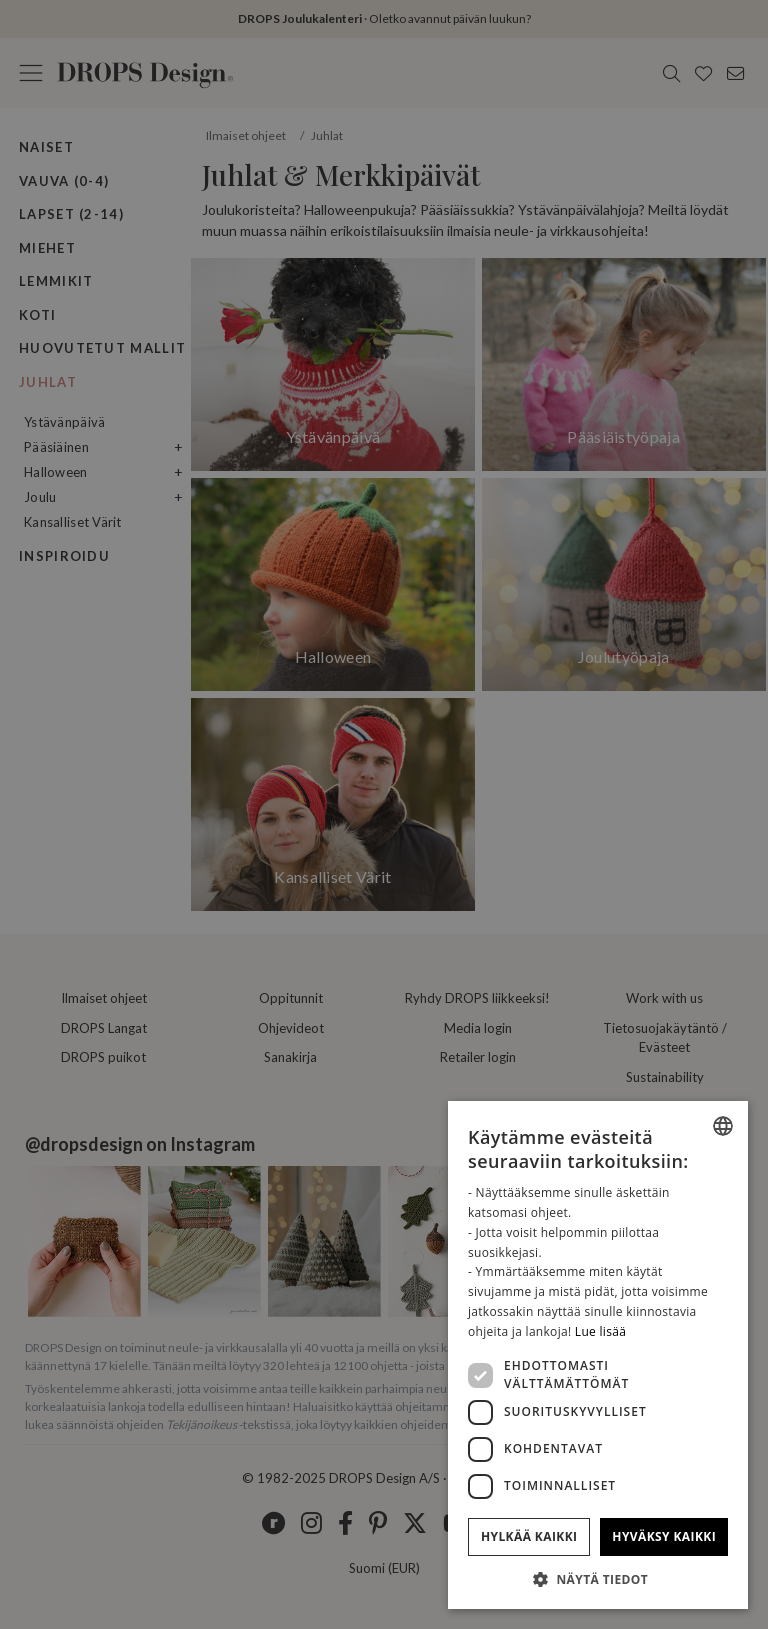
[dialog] (598, 1355)
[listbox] (723, 1126)
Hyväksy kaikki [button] (664, 1536)
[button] (598, 1579)
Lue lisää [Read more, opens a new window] (600, 1331)
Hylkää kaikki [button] (529, 1536)
